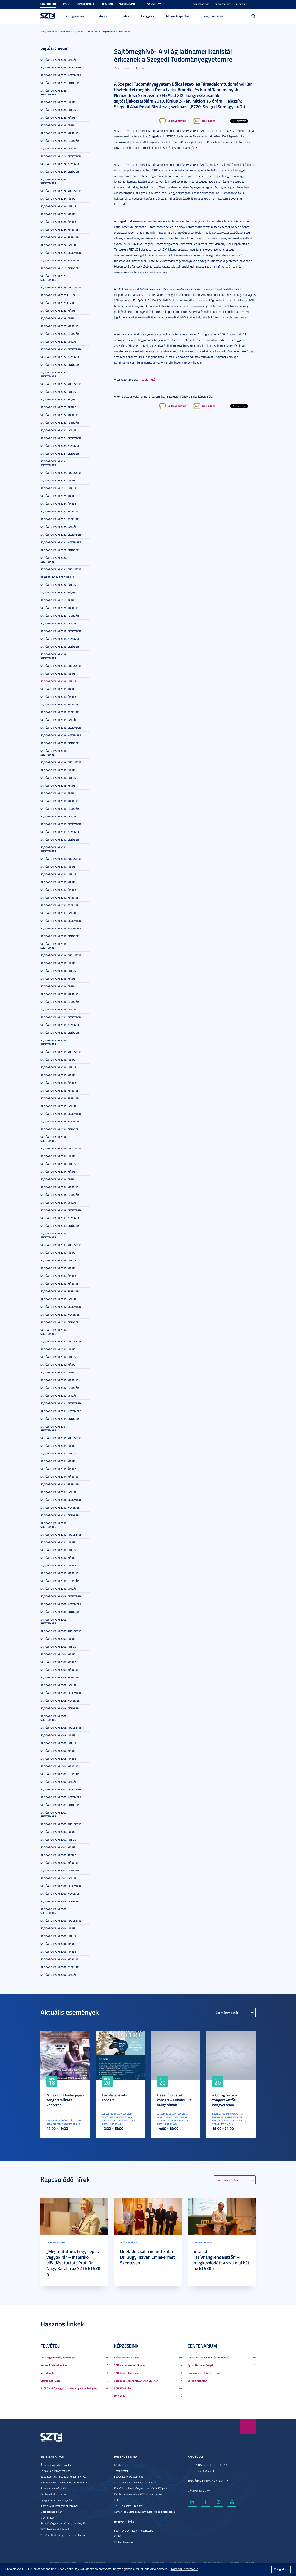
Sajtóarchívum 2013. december (60, 1210)
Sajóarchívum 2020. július (57, 577)
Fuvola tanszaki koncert (114, 2097)
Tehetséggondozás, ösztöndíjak (57, 2357)
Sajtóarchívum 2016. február (59, 1002)
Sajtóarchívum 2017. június (58, 874)
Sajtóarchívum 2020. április (58, 600)
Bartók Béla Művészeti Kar (55, 2470)
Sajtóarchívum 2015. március (59, 1090)
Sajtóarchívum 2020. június (58, 584)
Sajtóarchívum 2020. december (60, 534)
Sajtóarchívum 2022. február (59, 422)
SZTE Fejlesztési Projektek (128, 2506)
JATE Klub (119, 2396)
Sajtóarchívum (93, 31)
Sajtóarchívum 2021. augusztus (61, 473)
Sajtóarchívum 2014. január (58, 1202)
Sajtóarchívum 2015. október (59, 1032)
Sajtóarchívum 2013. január (58, 1299)
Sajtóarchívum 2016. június (58, 971)
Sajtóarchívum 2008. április (58, 1758)
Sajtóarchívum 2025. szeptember (53, 92)
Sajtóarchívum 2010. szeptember (53, 1525)
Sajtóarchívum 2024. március (59, 229)
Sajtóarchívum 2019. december (60, 631)
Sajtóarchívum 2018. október (59, 743)
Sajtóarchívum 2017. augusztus (61, 859)
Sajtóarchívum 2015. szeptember (53, 1042)
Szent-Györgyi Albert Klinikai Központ (134, 2530)
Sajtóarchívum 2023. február (59, 334)
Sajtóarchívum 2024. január (58, 245)
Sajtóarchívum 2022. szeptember (53, 374)
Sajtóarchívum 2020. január (58, 623)
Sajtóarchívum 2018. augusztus (61, 762)
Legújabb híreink (55, 2242)
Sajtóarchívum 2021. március (59, 511)
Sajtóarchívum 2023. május (57, 310)
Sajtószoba (78, 31)
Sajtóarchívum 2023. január (58, 341)
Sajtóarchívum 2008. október (59, 1708)
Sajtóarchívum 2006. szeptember (53, 1911)
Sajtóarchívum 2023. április (58, 318)
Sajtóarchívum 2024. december (60, 156)
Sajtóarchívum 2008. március (59, 1766)
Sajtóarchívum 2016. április (58, 986)
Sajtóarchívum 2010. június (58, 1550)
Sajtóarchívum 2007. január (58, 1878)
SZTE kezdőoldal (48, 3)
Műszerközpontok (177, 16)
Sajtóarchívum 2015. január (58, 1106)
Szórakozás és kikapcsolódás (204, 2373)
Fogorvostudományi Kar (53, 2488)
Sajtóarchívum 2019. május (57, 689)
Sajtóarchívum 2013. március (59, 1283)
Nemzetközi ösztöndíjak (53, 2365)
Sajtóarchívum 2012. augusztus (61, 1341)
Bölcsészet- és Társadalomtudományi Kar (63, 2476)
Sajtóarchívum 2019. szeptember (53, 656)
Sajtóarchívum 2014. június (58, 1164)
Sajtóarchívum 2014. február (59, 1195)
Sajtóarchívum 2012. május (57, 1364)
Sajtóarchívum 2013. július (57, 1252)
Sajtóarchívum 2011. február (59, 1484)
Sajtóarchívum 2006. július (57, 1928)
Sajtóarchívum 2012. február (59, 1388)
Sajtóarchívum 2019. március (59, 704)
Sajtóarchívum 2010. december (60, 1500)
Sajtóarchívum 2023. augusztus (61, 287)
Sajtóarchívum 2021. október (59, 453)
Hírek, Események (213, 16)
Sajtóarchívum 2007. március (59, 1863)
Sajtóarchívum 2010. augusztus (61, 1534)
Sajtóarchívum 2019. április (58, 696)
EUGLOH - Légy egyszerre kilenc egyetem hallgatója (69, 2388)
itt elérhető (148, 379)
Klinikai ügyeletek (123, 2542)
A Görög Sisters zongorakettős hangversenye (224, 2099)
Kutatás (124, 16)
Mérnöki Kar (47, 2517)
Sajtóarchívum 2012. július (57, 1349)
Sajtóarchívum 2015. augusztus (61, 1052)
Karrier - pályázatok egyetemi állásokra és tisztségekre (144, 2511)
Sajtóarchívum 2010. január (58, 1588)
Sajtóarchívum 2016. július (57, 963)
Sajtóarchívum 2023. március (59, 326)
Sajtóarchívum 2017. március (59, 897)
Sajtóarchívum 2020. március (59, 608)
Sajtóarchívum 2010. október (59, 1515)
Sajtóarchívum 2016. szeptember (53, 945)
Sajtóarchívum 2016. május (57, 978)
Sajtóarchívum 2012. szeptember (53, 1332)
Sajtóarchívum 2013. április (58, 1276)
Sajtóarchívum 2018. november (60, 735)
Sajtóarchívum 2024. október (59, 171)
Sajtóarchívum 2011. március (59, 1476)
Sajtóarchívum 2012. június (58, 1357)
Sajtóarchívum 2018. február (59, 808)
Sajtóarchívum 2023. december (60, 253)
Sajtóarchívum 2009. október (59, 1612)
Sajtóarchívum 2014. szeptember (53, 1138)
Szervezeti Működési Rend (128, 2476)
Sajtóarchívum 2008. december (60, 1693)
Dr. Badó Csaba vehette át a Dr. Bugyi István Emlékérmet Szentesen (147, 2257)
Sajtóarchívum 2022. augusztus (61, 384)
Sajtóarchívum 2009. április (58, 1662)
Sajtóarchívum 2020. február (59, 615)
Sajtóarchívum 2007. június (58, 1839)
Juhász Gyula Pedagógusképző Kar (59, 2506)
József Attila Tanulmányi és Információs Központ (140, 2488)
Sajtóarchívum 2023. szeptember (53, 277)
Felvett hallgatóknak (85, 3)
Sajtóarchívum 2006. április (58, 1951)
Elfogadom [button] (281, 2569)
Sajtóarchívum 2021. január (58, 527)
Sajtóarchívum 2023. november (60, 260)
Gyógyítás (147, 16)
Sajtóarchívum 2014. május (57, 1171)
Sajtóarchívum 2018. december (60, 727)
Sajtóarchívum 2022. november (60, 357)
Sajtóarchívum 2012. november (60, 1314)
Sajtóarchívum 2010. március (59, 1573)
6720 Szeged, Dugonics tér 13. (210, 2465)
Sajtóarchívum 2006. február (59, 1967)
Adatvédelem (222, 4)
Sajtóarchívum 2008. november (60, 1700)
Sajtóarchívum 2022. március (59, 415)
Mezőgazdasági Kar (51, 2511)
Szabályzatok (121, 2470)
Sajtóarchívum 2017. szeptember (53, 849)
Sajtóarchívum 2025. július (57, 102)
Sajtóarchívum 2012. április (58, 1372)
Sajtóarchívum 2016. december (60, 920)
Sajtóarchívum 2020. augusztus (61, 569)
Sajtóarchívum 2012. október (59, 1322)
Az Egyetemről (75, 16)
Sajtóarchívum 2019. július (57, 673)
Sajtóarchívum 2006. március (59, 1959)
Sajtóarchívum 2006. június (58, 1936)
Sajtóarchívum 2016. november (60, 928)
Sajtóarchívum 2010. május (57, 1557)
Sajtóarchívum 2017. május (57, 882)
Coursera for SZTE (50, 2380)
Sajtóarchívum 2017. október (59, 839)
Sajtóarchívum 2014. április (58, 1179)
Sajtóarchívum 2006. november (60, 1893)
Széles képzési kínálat (126, 2357)
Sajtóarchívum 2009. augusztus (61, 1631)
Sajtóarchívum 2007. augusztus (61, 1824)
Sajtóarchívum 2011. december (60, 1403)
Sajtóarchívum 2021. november (60, 446)
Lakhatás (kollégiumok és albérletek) (208, 2357)
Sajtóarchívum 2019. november (60, 639)
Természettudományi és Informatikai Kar (63, 2535)
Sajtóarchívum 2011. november (60, 1411)
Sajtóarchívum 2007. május (57, 1847)
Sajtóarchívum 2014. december (60, 1114)
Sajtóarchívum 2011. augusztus (61, 1438)
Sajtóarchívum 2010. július (57, 1542)
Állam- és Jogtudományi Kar (55, 2465)
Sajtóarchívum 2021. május (57, 496)
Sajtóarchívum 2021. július (57, 480)
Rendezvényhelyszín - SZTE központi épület (138, 2494)
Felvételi (66, 3)
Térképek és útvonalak (205, 2481)
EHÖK (117, 2500)
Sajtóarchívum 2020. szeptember (53, 559)
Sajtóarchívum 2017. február (59, 905)
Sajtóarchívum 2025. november (60, 75)
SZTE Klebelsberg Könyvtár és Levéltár (136, 2380)
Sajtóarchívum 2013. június (58, 1260)
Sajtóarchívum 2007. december (60, 1789)
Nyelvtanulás (48, 2373)
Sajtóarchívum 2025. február (59, 141)
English (240, 4)
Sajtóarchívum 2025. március (59, 133)
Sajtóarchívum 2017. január (58, 913)
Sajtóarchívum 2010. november (60, 1507)
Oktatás (101, 16)
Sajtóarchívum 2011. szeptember (53, 1428)
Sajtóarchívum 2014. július (57, 1156)
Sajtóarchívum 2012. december (60, 1307)
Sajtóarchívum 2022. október (59, 364)
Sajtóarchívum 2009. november (60, 1604)
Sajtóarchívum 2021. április (58, 503)
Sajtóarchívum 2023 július (57, 295)
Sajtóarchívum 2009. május (57, 1654)
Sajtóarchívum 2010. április (58, 1565)
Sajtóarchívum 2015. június (58, 1067)
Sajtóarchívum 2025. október (59, 83)
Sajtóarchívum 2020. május (57, 592)
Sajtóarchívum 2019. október (59, 646)
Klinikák (118, 2536)
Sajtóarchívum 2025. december (60, 67)
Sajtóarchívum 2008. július (57, 1735)
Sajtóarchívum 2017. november (60, 832)
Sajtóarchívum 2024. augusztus (61, 191)
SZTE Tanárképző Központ (54, 2529)
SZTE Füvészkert (123, 2388)
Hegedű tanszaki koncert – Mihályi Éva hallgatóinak (174, 2099)
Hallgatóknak (107, 3)
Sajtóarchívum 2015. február (59, 1098)
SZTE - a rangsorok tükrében (130, 2365)
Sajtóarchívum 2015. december (60, 1017)
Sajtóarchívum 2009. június (58, 1646)
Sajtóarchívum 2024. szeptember (53, 181)
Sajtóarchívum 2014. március (59, 1187)
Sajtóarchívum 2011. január (58, 1492)
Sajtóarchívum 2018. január (58, 816)
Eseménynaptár (227, 2012)
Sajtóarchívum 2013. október (59, 1225)
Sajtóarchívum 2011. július (57, 1445)
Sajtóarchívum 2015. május (57, 1075)
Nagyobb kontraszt (253, 4)
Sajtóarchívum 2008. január (58, 1781)
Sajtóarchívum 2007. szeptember (53, 1814)
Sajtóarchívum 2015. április (58, 1083)
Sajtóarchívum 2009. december (60, 1596)
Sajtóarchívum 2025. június (58, 110)
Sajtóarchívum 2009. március (59, 1669)
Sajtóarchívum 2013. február (59, 1291)
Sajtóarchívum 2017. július (57, 866)
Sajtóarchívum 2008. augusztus (61, 1727)
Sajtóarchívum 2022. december (60, 349)
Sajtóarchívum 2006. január (58, 1974)
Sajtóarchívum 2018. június (58, 778)
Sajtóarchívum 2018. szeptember (53, 752)
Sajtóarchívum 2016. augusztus (61, 955)
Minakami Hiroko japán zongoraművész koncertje (65, 2099)
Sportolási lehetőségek (201, 2365)
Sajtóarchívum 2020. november (60, 542)
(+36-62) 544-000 (204, 2470)
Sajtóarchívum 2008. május (57, 1751)
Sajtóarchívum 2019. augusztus (61, 666)
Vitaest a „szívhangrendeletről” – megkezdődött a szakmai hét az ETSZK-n (221, 2260)
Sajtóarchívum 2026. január (58, 59)
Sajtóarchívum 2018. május (57, 785)
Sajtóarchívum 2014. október (59, 1129)
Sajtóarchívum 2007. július (57, 1832)
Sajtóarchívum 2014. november (60, 1121)
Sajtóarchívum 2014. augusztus (61, 1148)
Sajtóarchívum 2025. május (57, 117)
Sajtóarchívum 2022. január (58, 430)
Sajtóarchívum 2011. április (58, 1469)
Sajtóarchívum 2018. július (57, 770)
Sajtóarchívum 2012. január (58, 1395)
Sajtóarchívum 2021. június (58, 488)
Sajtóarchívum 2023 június (57, 303)
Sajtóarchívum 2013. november (60, 1218)
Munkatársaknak (127, 3)
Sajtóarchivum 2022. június (58, 391)
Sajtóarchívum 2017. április (58, 890)
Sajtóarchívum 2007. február (59, 1870)
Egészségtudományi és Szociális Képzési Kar (64, 2482)
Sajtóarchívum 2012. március (59, 1380)
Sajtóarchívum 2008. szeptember (53, 1718)
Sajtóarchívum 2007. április (58, 1855)
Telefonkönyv (201, 4)
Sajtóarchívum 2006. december (60, 1886)
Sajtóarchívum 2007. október (59, 1805)
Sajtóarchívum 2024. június (58, 206)
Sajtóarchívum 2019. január (58, 720)
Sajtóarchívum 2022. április (58, 407)
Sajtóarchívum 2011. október (59, 1419)
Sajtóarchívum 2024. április (58, 222)
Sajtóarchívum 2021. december (60, 438)
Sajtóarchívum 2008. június (58, 1743)
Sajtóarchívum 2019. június (116, 31)
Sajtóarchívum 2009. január (58, 1685)
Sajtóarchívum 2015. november (60, 1025)
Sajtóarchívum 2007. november (60, 1797)
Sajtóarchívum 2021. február (59, 519)
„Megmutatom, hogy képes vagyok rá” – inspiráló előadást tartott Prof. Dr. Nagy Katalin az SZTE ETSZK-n (74, 2262)
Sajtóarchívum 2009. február (59, 1677)
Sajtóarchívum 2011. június (58, 1453)
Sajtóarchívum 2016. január (58, 1009)
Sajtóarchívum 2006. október (59, 1901)
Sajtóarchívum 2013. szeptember (53, 1235)
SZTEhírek (65, 31)
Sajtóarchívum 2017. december (60, 824)
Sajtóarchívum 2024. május (57, 214)
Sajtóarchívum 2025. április (58, 125)
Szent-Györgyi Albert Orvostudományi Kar (63, 2523)
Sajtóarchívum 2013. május (57, 1268)
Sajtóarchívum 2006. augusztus (61, 1920)
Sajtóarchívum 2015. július (57, 1059)
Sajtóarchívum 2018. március (59, 801)
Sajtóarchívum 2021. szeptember (53, 463)
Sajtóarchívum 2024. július (57, 198)
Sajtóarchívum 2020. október (59, 550)
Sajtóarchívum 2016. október (59, 936)
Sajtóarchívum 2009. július (57, 1639)
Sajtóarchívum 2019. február (59, 712)
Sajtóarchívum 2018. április (58, 793)
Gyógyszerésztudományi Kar (56, 2500)
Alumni (151, 3)
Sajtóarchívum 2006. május (57, 1944)
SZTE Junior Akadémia (126, 2373)
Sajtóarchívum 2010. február (59, 1581)
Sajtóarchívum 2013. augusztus (61, 1245)
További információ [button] (184, 2569)
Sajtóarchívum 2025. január (58, 148)
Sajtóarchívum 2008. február (59, 1774)
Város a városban (197, 2380)
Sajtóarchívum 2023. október (59, 268)
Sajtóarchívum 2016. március (59, 994)
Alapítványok (121, 2465)
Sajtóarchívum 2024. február (59, 237)
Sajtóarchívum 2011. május (57, 1461)
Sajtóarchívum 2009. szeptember (53, 1621)
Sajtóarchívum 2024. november (60, 164)
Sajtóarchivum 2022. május (57, 399)
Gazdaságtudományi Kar (53, 2494)
